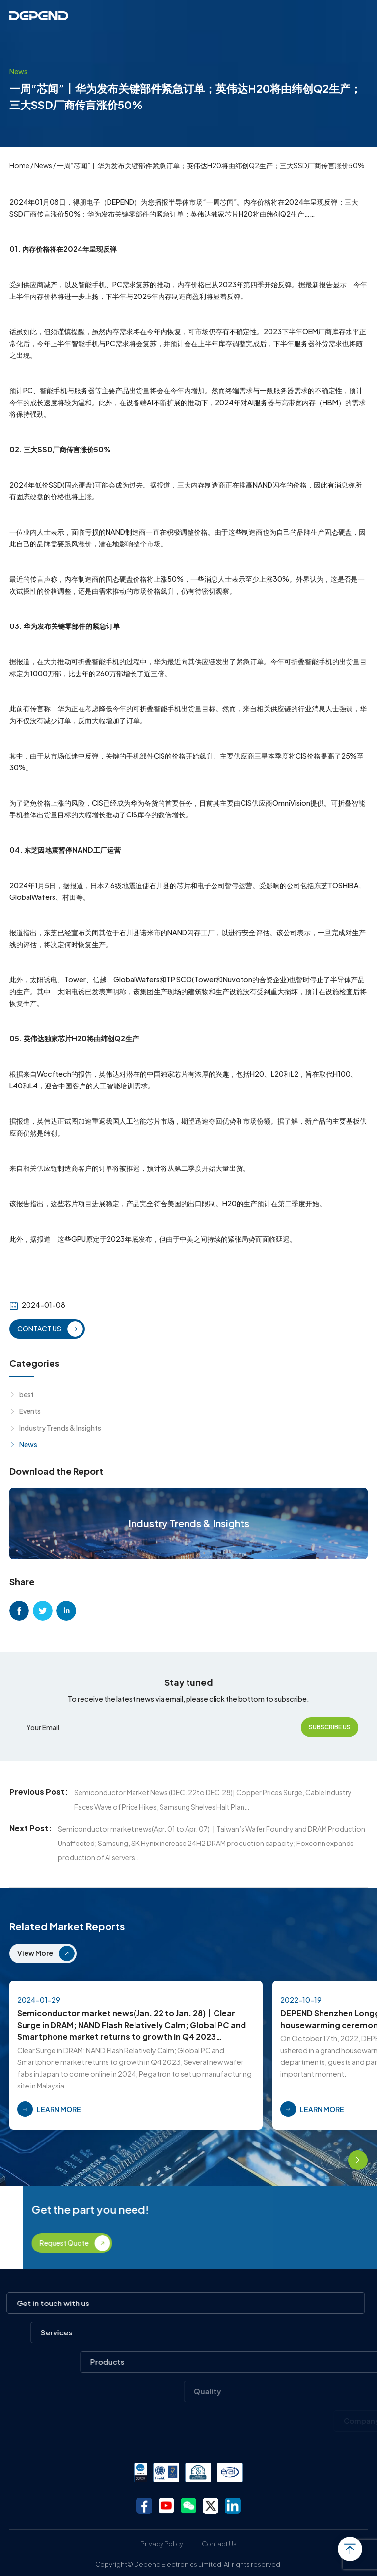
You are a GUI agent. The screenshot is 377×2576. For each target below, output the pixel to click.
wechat (188, 2506)
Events (30, 1411)
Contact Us (219, 2544)
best (26, 1394)
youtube (166, 2506)
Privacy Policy (161, 2544)
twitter (43, 1611)
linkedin (66, 1611)
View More (35, 1953)
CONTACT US (39, 1328)
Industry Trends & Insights (60, 1427)
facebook (19, 1611)
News (43, 165)
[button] (330, 2160)
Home (19, 165)
